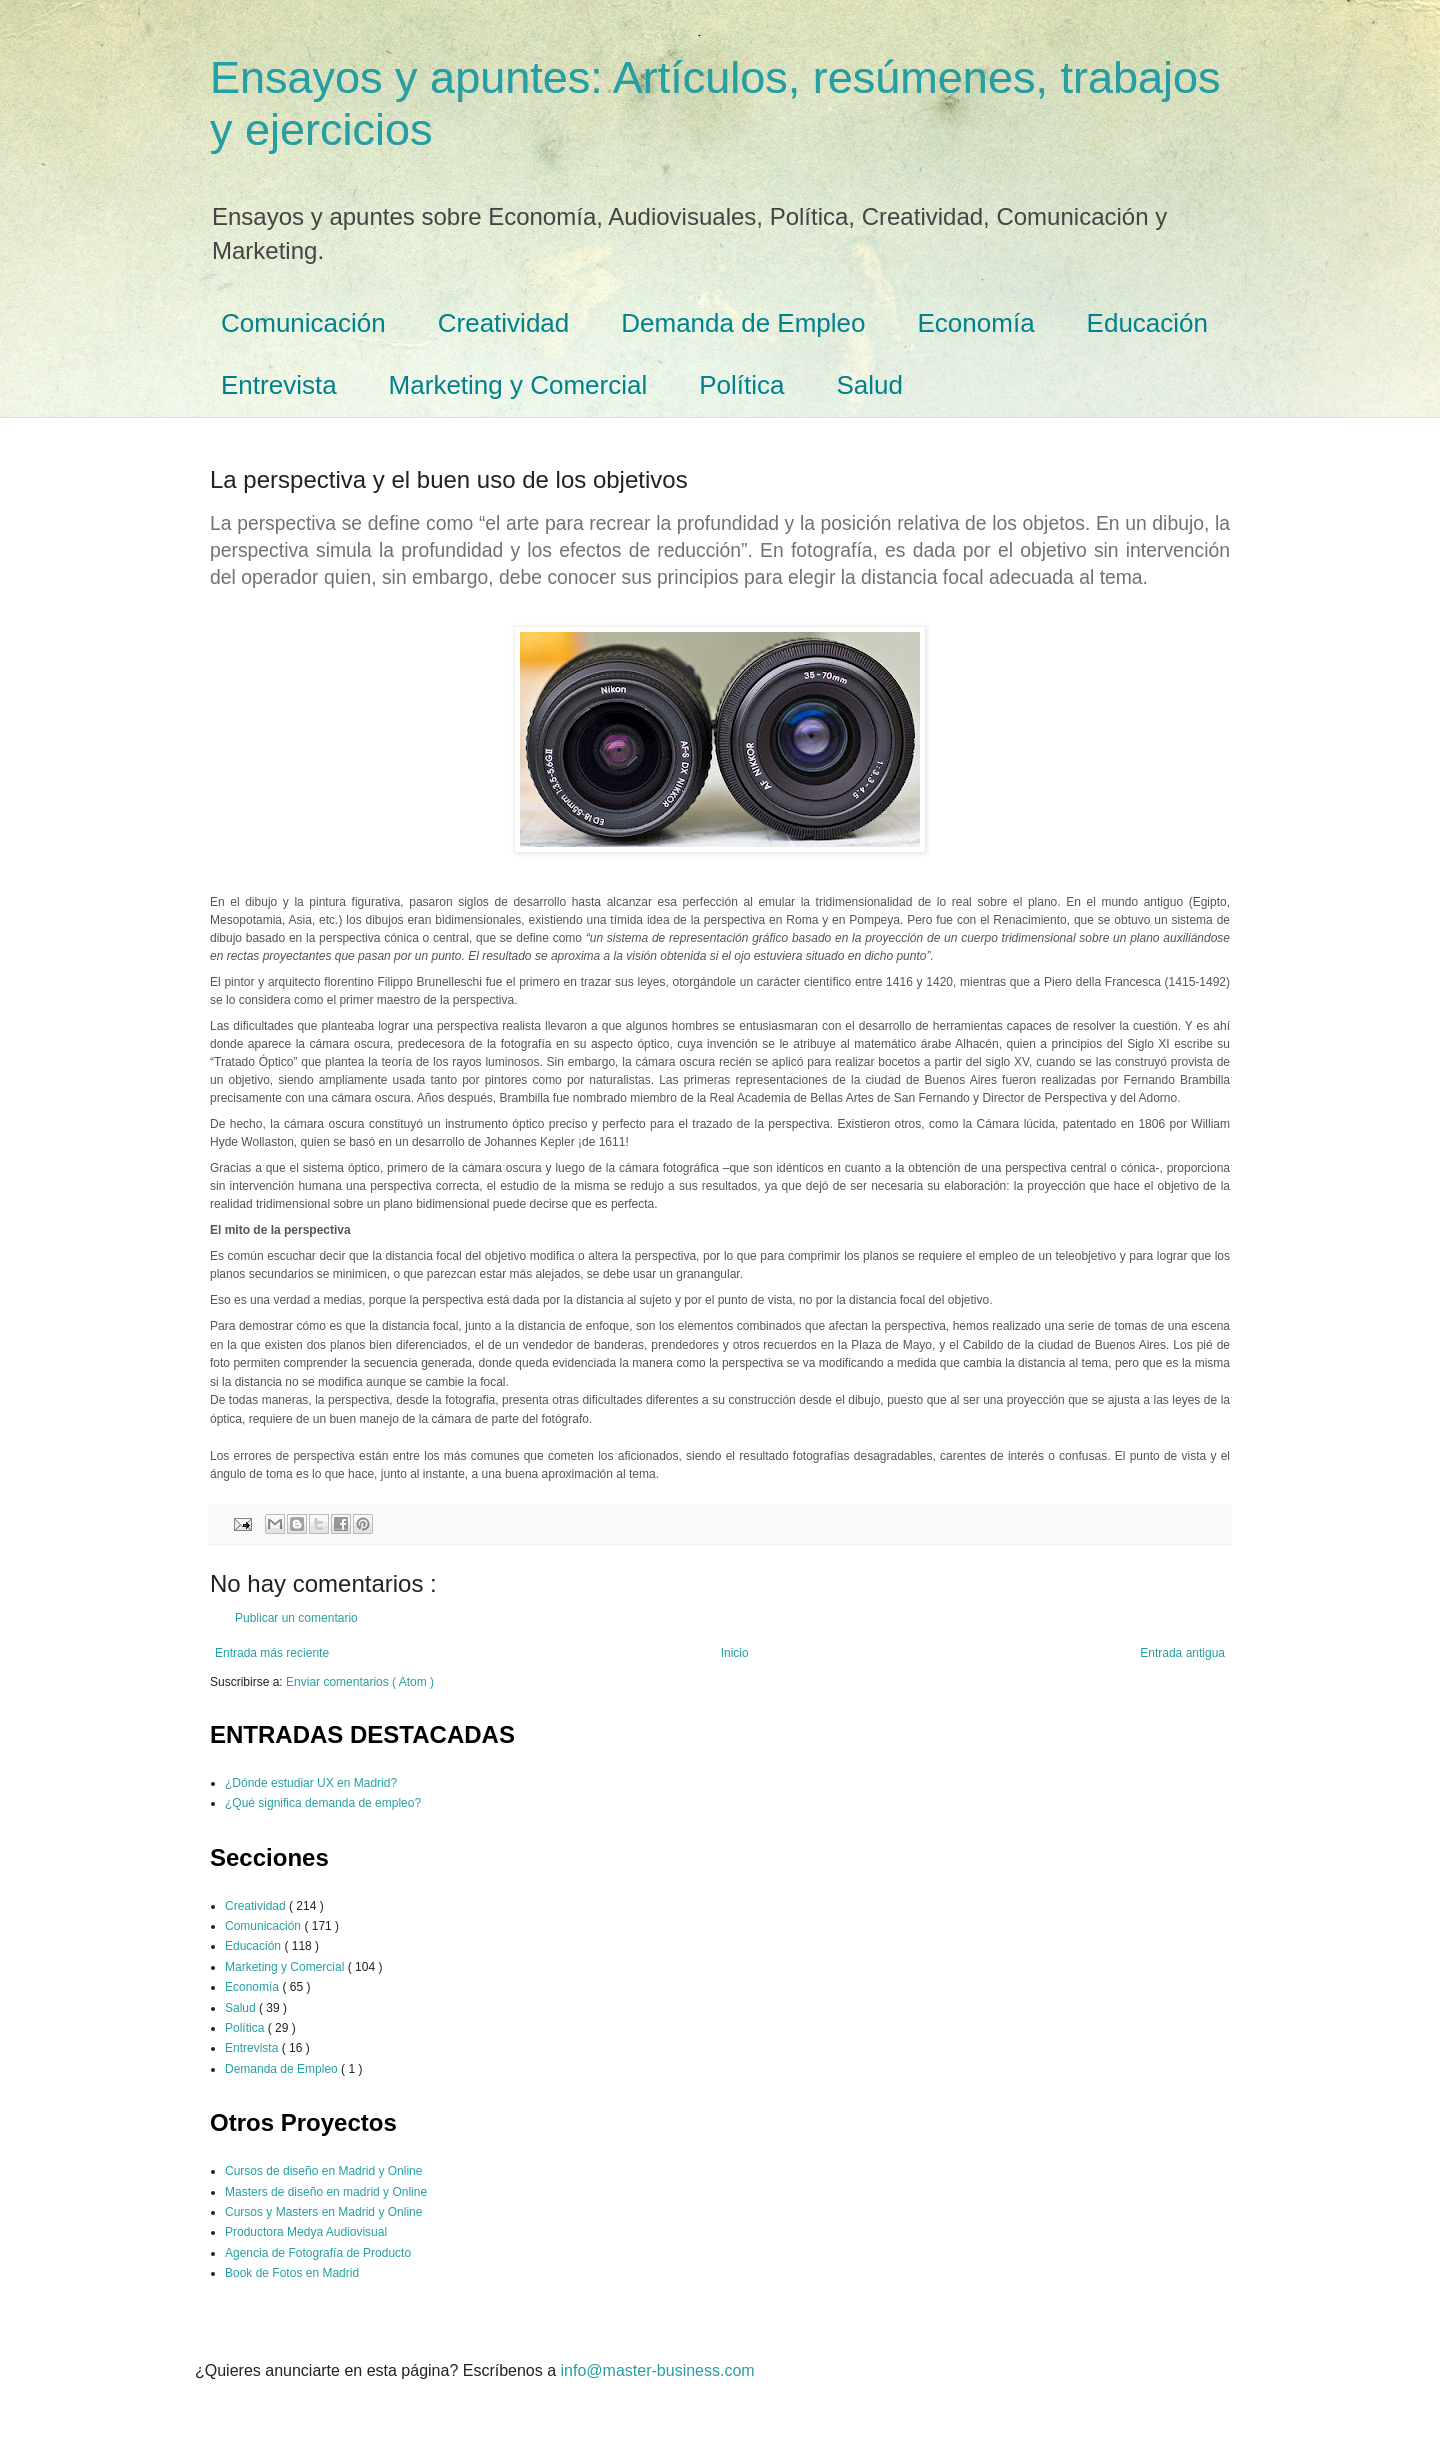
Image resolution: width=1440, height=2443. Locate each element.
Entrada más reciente (272, 1653)
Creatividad (504, 323)
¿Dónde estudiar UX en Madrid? (311, 1783)
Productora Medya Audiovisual (306, 2232)
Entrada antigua (1182, 1653)
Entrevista (279, 385)
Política (741, 385)
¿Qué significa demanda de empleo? (323, 1803)
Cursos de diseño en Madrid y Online (323, 2171)
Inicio (735, 1653)
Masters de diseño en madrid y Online (326, 2192)
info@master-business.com (658, 2370)
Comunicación (303, 323)
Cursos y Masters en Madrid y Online (323, 2212)
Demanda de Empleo (743, 323)
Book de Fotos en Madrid (292, 2273)
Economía (976, 323)
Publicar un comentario (296, 1618)
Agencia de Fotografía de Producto (318, 2253)
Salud (870, 385)
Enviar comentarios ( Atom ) (360, 1682)
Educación (1147, 323)
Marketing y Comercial (518, 385)
